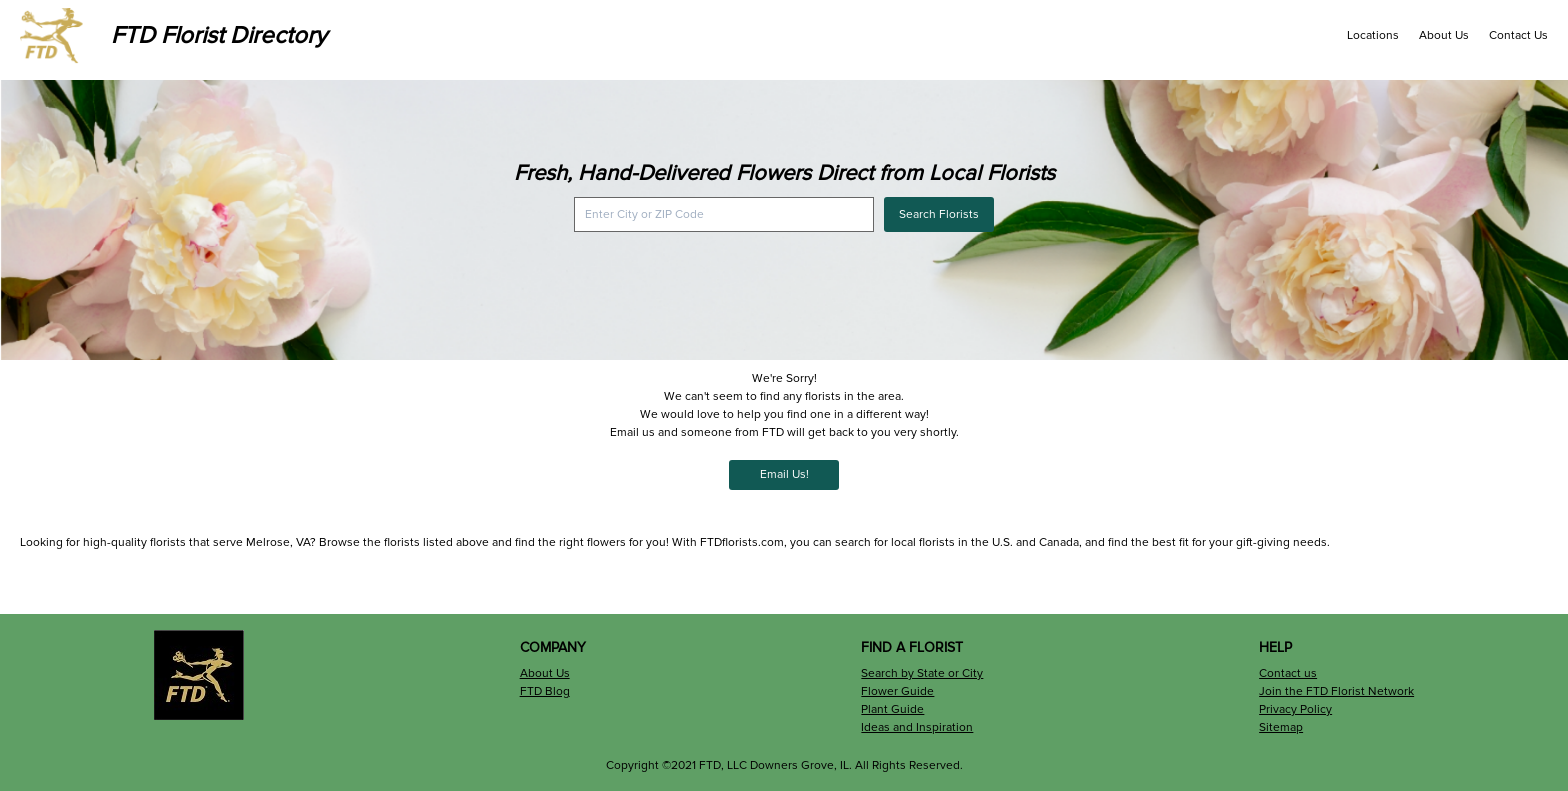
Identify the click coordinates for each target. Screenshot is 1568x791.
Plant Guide (892, 709)
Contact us (1288, 673)
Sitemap (1281, 727)
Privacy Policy (1295, 709)
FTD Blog (545, 691)
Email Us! (784, 474)
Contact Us (1518, 35)
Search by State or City (922, 673)
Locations (1373, 35)
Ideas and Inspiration (917, 727)
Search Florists (939, 214)
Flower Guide (897, 691)
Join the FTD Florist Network (1336, 691)
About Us (1444, 35)
